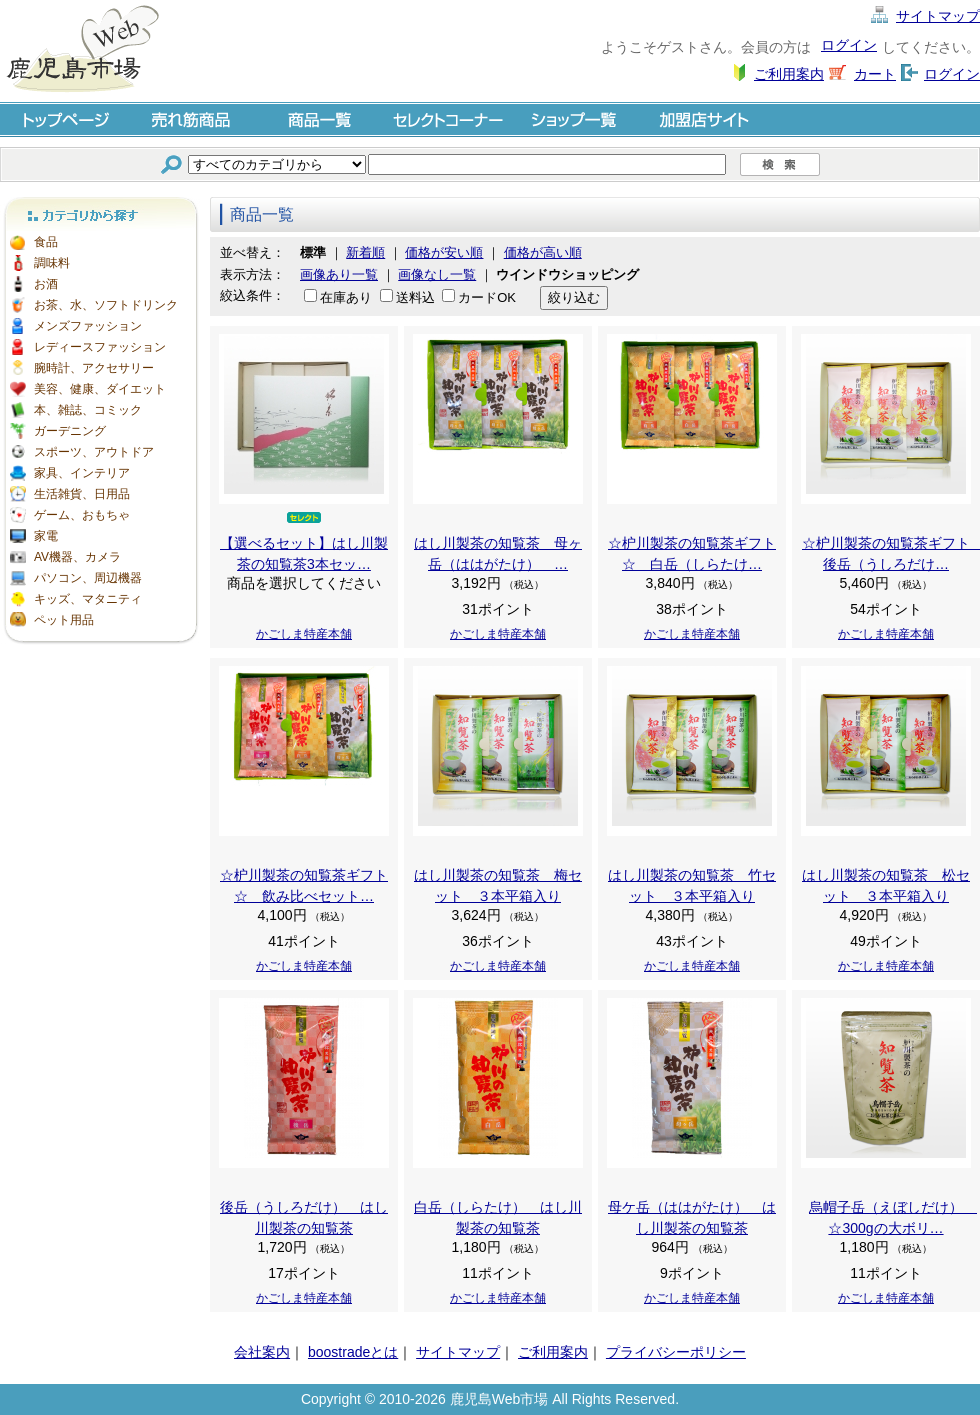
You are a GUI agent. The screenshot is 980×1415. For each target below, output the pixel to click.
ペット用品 (64, 620)
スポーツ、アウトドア (94, 452)
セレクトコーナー (448, 118)
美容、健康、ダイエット (100, 389)
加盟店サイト (704, 118)
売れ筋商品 (192, 118)
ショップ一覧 (576, 118)
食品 (46, 242)
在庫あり (346, 297)
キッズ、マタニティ (88, 599)
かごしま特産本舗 (304, 634)
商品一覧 (320, 118)
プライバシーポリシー (676, 1352)
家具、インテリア (82, 473)
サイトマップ (938, 16)
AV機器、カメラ (77, 557)
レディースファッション (100, 347)
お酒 (46, 284)
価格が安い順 (444, 252)
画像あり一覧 (339, 274)
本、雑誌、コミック (88, 410)
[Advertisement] (100, 750)
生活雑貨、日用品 (82, 494)
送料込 (415, 297)
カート (875, 74)
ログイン (849, 45)
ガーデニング (70, 431)
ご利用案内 (789, 74)
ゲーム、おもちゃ (82, 515)
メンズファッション (88, 326)
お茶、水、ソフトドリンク (106, 305)
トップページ (64, 118)
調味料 (52, 263)
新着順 (365, 252)
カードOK (487, 297)
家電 (46, 536)
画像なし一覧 (437, 274)
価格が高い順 (543, 252)
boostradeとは (353, 1352)
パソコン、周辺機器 (88, 578)
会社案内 (262, 1352)
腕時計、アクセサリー (94, 368)
